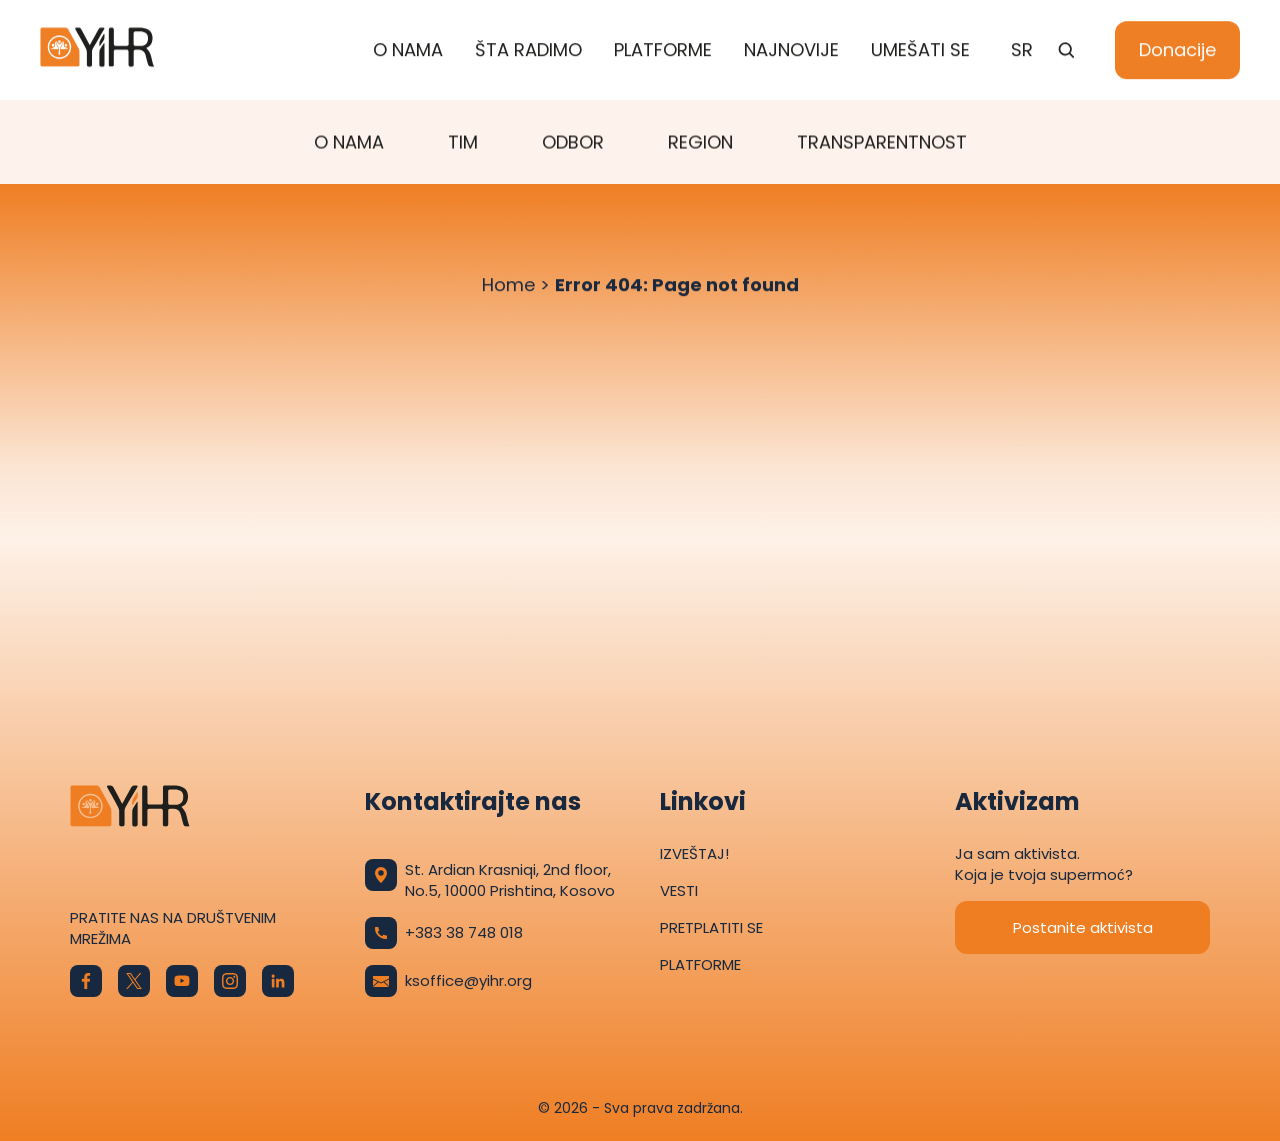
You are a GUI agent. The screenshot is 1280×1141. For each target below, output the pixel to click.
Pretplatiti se (711, 927)
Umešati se (920, 50)
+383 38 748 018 (444, 933)
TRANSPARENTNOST (882, 142)
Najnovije (791, 50)
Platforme (663, 50)
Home (508, 285)
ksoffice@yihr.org (448, 981)
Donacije (1177, 50)
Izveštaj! (694, 853)
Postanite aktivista (1083, 927)
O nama (408, 50)
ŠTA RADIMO (528, 50)
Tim (463, 142)
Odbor (573, 142)
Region (700, 142)
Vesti (679, 890)
